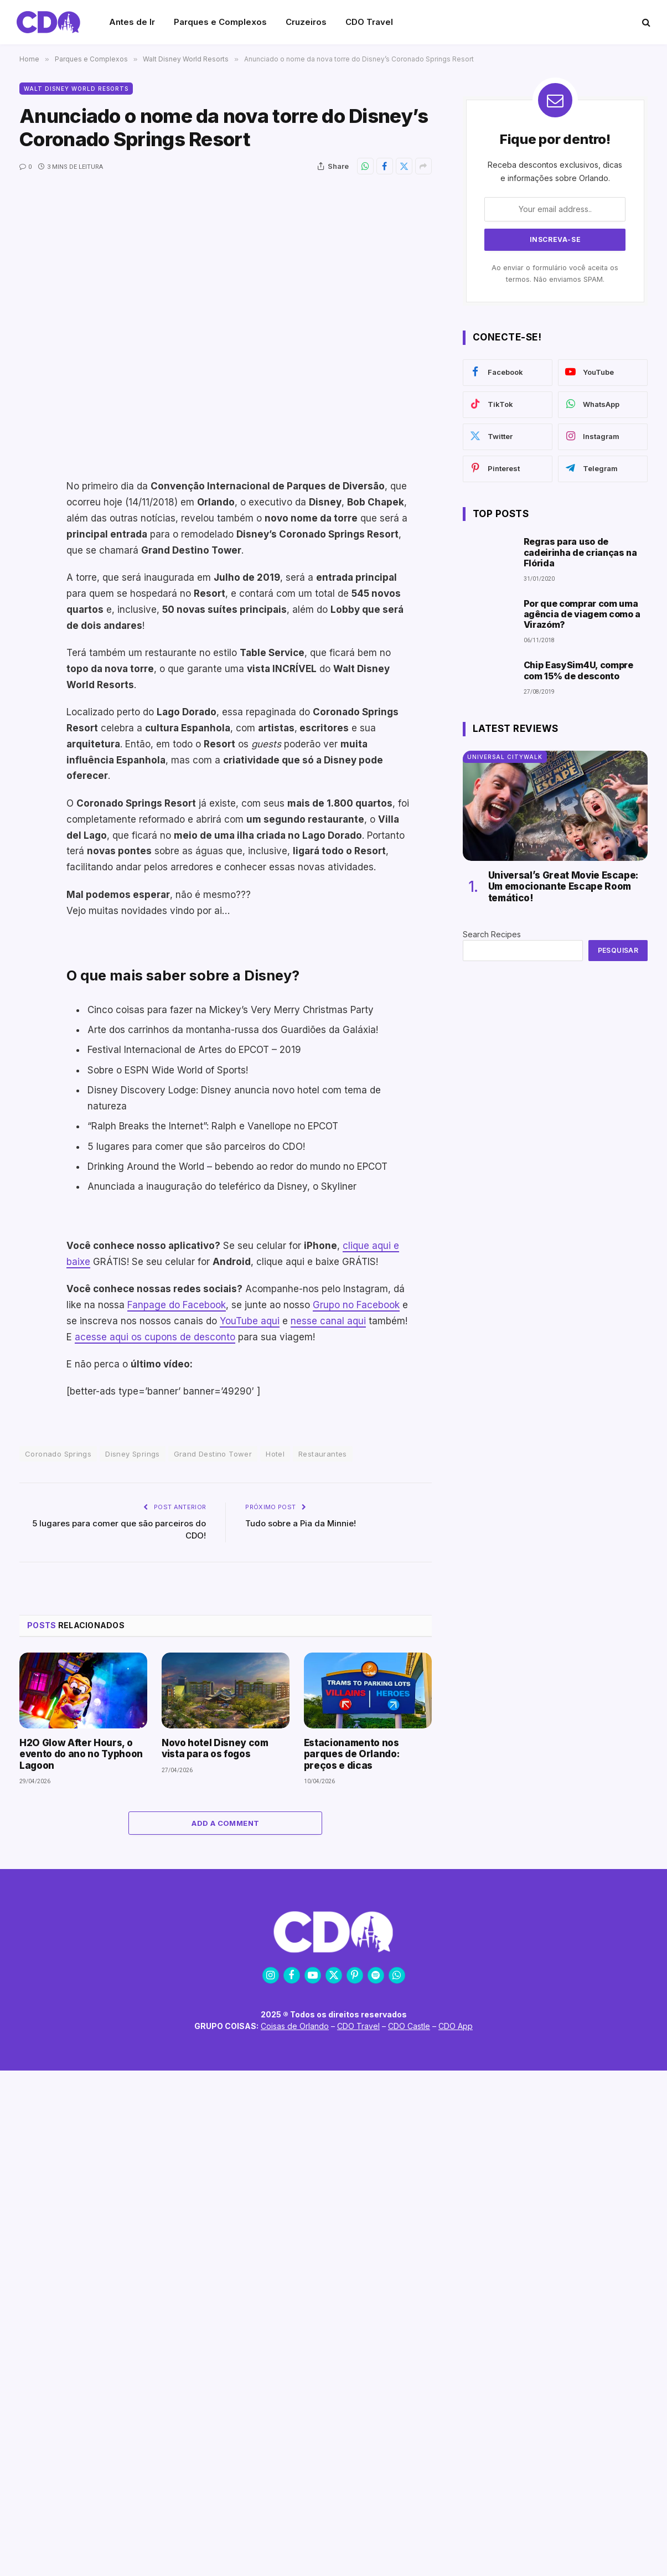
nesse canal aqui (328, 1320)
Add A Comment (225, 1823)
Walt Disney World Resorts (76, 88)
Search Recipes (492, 934)
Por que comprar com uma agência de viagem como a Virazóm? (582, 614)
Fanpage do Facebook (176, 1304)
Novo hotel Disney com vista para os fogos (215, 1748)
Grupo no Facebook (356, 1304)
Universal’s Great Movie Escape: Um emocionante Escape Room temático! (563, 887)
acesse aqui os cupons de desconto (155, 1337)
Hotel (275, 1453)
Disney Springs (132, 1453)
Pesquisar (618, 950)
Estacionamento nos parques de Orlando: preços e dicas (352, 1754)
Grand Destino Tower (213, 1453)
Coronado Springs (58, 1453)
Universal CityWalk (504, 756)
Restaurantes (322, 1453)
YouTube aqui (250, 1320)
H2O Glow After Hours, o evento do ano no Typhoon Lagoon (81, 1754)
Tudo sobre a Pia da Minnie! (300, 1523)
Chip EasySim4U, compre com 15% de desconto (578, 670)
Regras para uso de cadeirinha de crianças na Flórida (580, 552)
